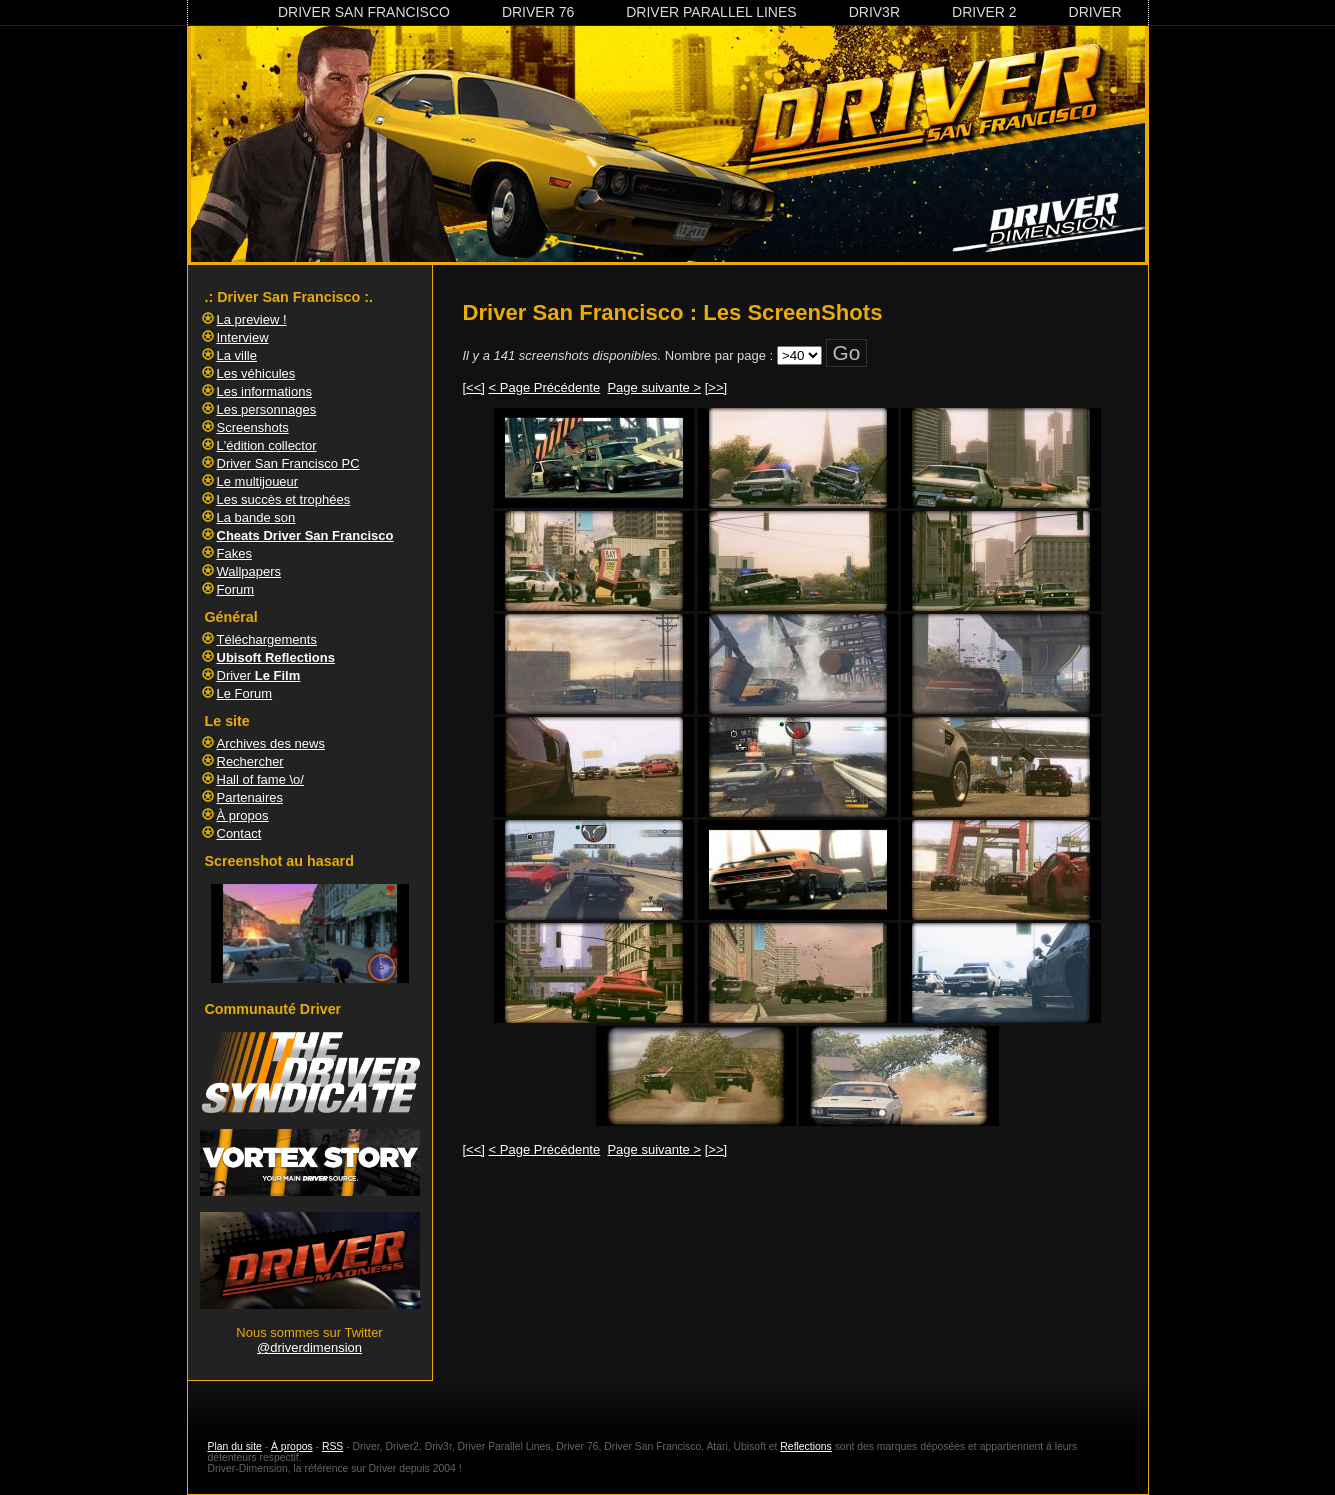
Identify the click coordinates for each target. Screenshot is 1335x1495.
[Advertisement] (798, 1227)
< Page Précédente (545, 387)
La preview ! (252, 319)
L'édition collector (267, 445)
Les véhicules (256, 373)
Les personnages (267, 409)
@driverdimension (309, 1347)
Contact (239, 833)
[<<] (474, 387)
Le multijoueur (258, 481)
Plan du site (235, 1446)
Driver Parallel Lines (711, 12)
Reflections (805, 1446)
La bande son (256, 517)
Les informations (264, 391)
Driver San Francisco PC (288, 463)
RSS (332, 1446)
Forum (236, 589)
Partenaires (250, 797)
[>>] (716, 387)
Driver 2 (984, 12)
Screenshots (253, 427)
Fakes (234, 553)
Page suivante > (654, 387)
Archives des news (271, 743)
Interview (243, 337)
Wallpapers (249, 571)
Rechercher (250, 761)
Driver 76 (538, 12)
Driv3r (874, 12)
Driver (1095, 12)
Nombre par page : (719, 355)
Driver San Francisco (364, 12)
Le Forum (245, 693)
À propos (243, 815)
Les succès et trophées (284, 499)
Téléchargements (267, 639)
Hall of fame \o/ (260, 779)
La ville (237, 355)
